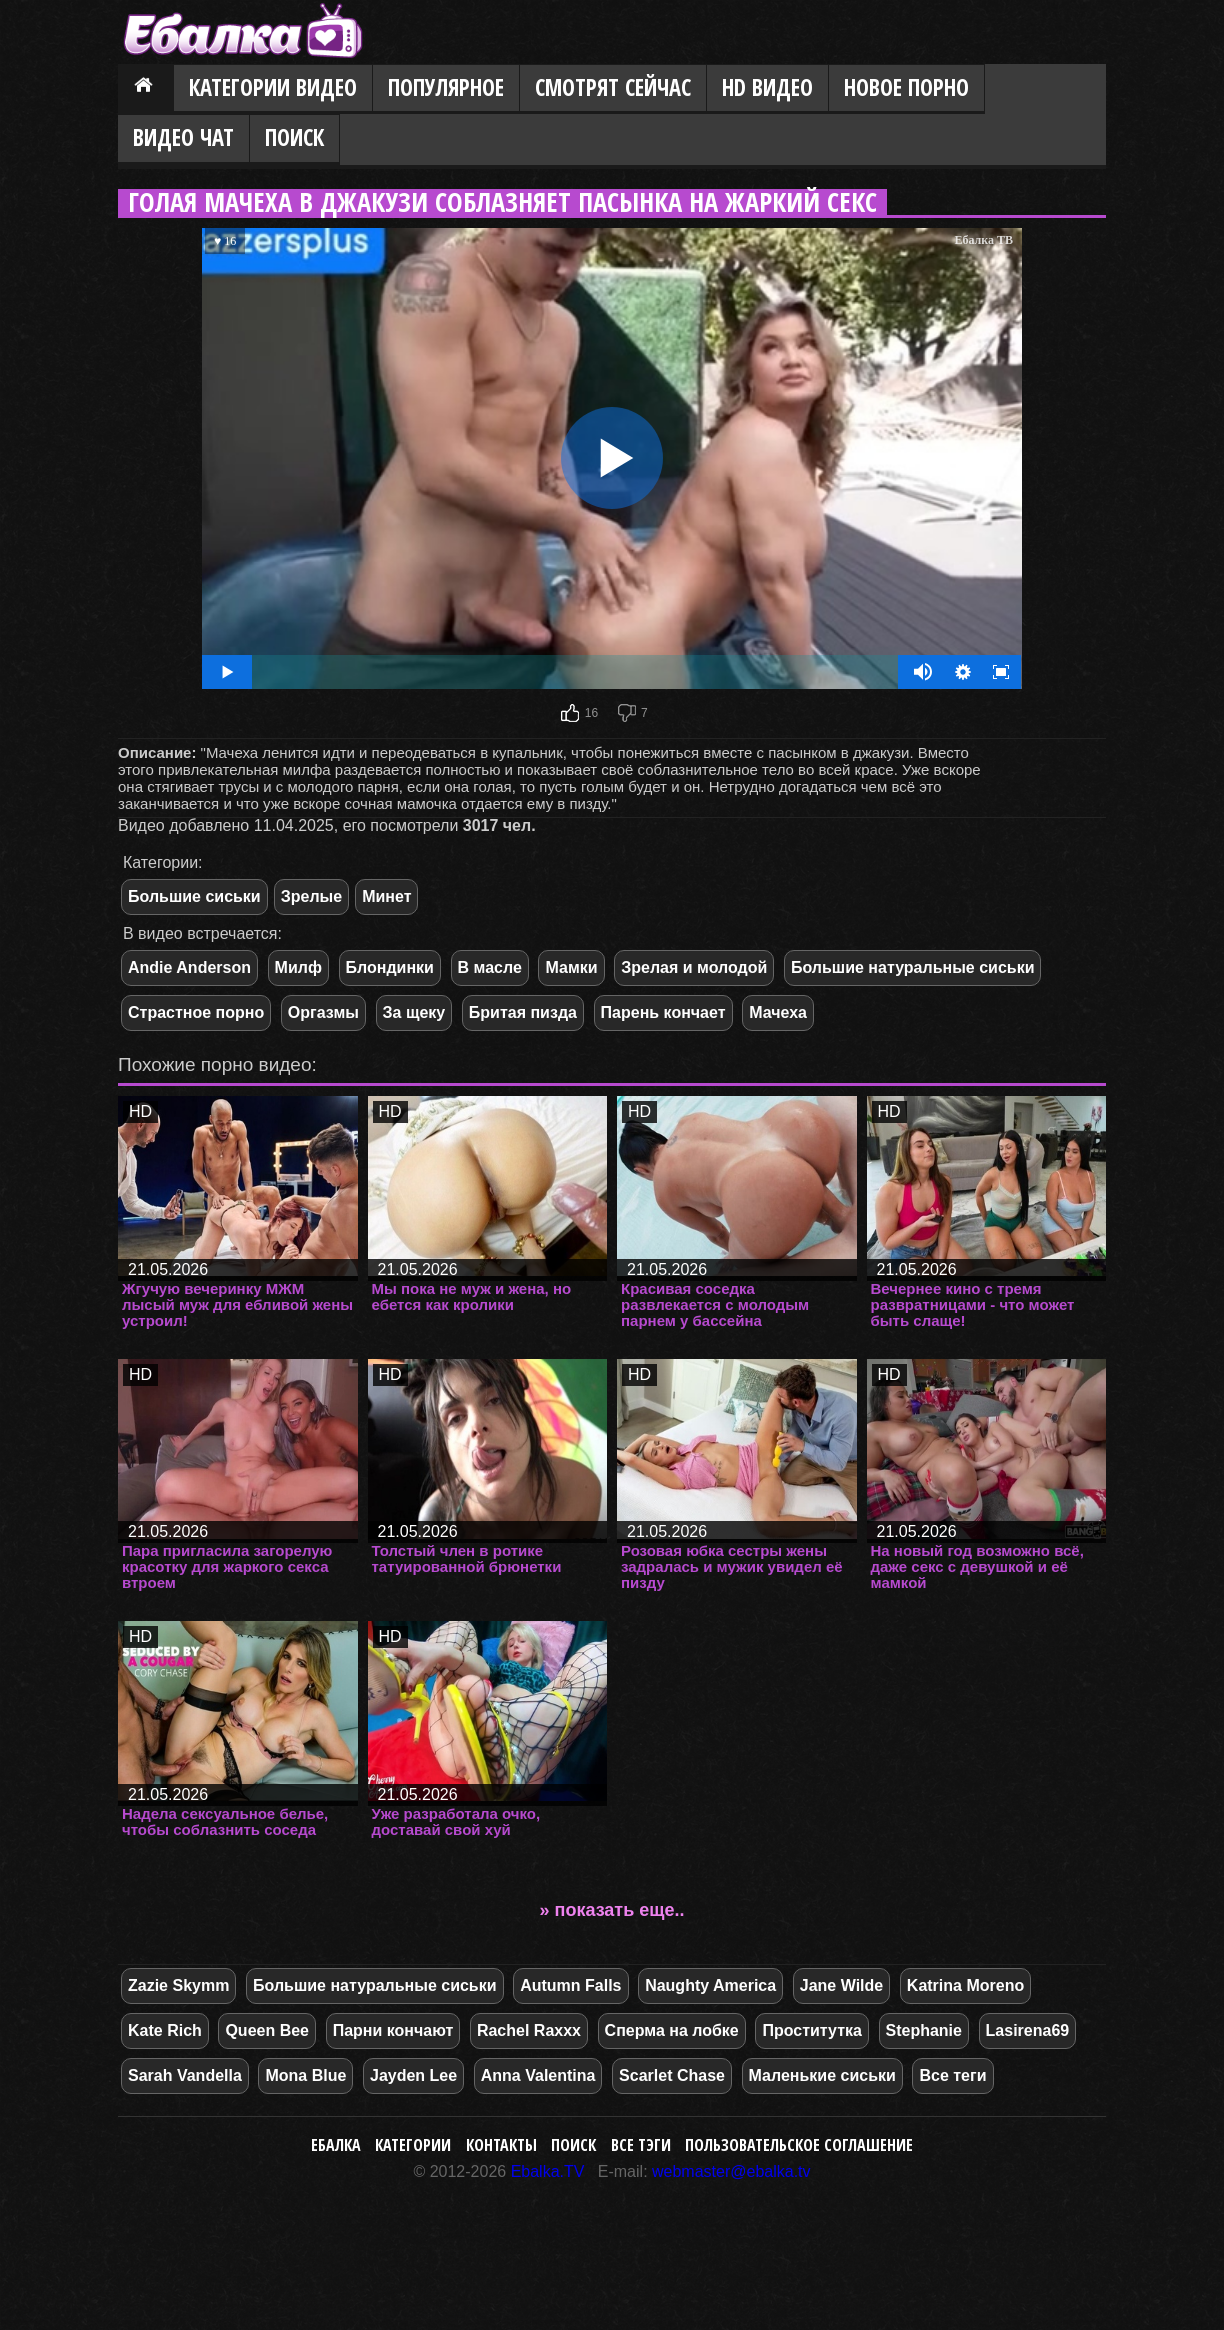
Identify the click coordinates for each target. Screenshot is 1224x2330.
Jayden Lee (413, 2075)
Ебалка (336, 2145)
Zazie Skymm (178, 1985)
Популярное (446, 87)
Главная (146, 89)
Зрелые (311, 896)
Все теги (952, 2075)
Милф (298, 967)
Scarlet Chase (672, 2075)
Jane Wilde (841, 1985)
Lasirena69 (1028, 2030)
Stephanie (924, 2030)
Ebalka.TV (548, 2171)
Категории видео (273, 87)
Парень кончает (663, 1012)
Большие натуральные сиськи (913, 967)
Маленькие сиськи (822, 2075)
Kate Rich (165, 2030)
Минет (386, 896)
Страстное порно (196, 1012)
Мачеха (778, 1012)
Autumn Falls (570, 1985)
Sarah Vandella (185, 2075)
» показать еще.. (612, 1910)
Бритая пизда (523, 1012)
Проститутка (811, 2030)
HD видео (767, 87)
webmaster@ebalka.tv (731, 2171)
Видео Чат (183, 137)
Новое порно (906, 87)
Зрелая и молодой (694, 967)
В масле (490, 967)
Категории (413, 2145)
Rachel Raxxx (529, 2030)
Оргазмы (323, 1012)
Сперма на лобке (672, 2030)
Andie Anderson (189, 967)
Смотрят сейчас (613, 87)
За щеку (414, 1012)
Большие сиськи (194, 896)
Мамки (571, 967)
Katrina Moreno (965, 1985)
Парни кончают (393, 2030)
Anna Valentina (538, 2075)
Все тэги (641, 2145)
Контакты (501, 2145)
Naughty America (710, 1985)
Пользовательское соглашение (799, 2145)
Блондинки (390, 967)
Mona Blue (305, 2075)
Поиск (294, 137)
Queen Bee (267, 2030)
